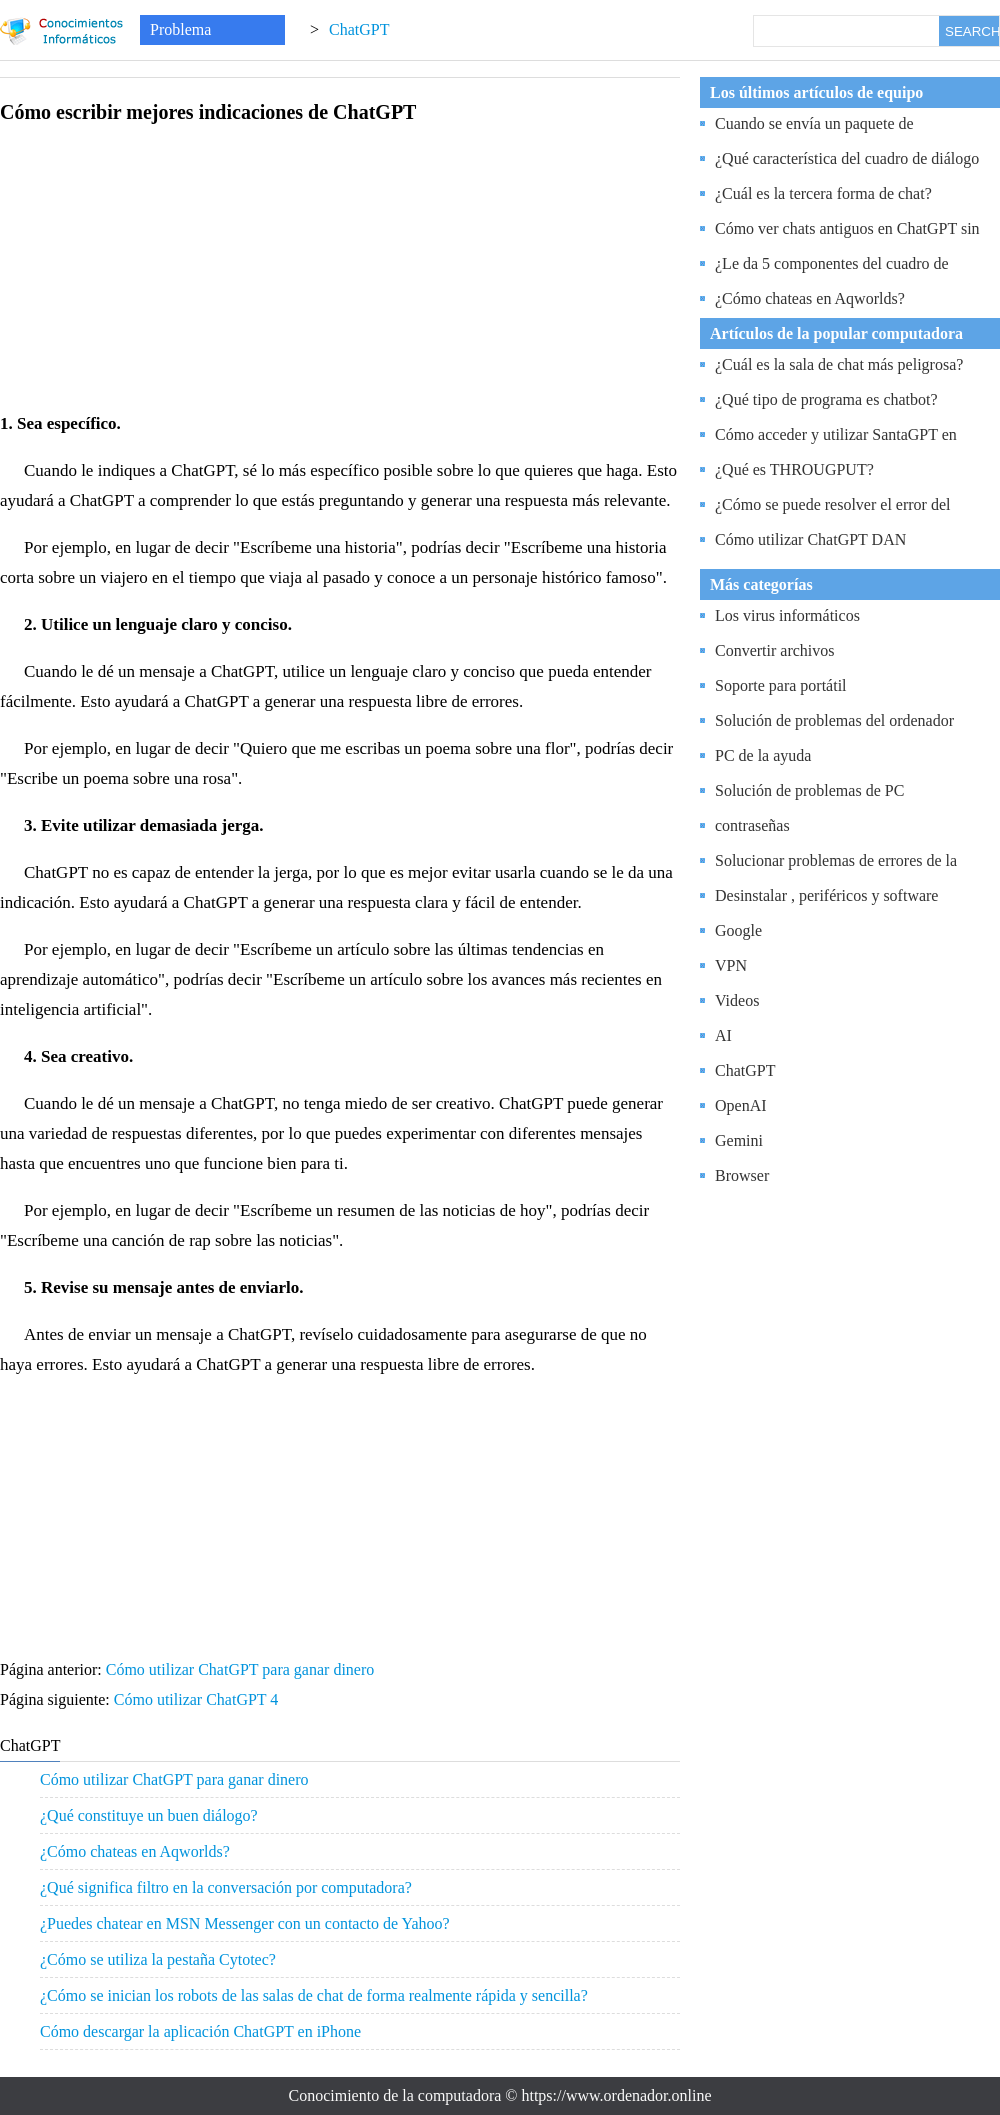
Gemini (739, 1140)
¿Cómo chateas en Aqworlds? (135, 1851)
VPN (731, 965)
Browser (742, 1175)
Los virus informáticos (787, 615)
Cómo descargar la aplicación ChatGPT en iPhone (200, 2031)
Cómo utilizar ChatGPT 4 (198, 1699)
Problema (180, 29)
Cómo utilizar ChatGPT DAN (810, 539)
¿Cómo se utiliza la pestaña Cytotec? (158, 1959)
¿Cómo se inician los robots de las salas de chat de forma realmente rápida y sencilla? (314, 1995)
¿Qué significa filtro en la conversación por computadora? (226, 1887)
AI (723, 1035)
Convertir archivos (775, 650)
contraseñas (752, 825)
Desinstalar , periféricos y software (826, 895)
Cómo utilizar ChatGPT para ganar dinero (242, 1669)
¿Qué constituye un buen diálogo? (149, 1815)
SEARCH (972, 31)
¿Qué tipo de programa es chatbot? (826, 399)
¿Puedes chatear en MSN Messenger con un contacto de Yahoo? (245, 1923)
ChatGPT (359, 29)
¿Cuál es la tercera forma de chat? (823, 193)
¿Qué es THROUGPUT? (794, 469)
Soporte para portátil (781, 685)
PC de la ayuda (763, 755)
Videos (737, 1000)
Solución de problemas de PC (809, 790)
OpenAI (741, 1105)
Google (738, 930)
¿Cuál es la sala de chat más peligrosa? (839, 364)
